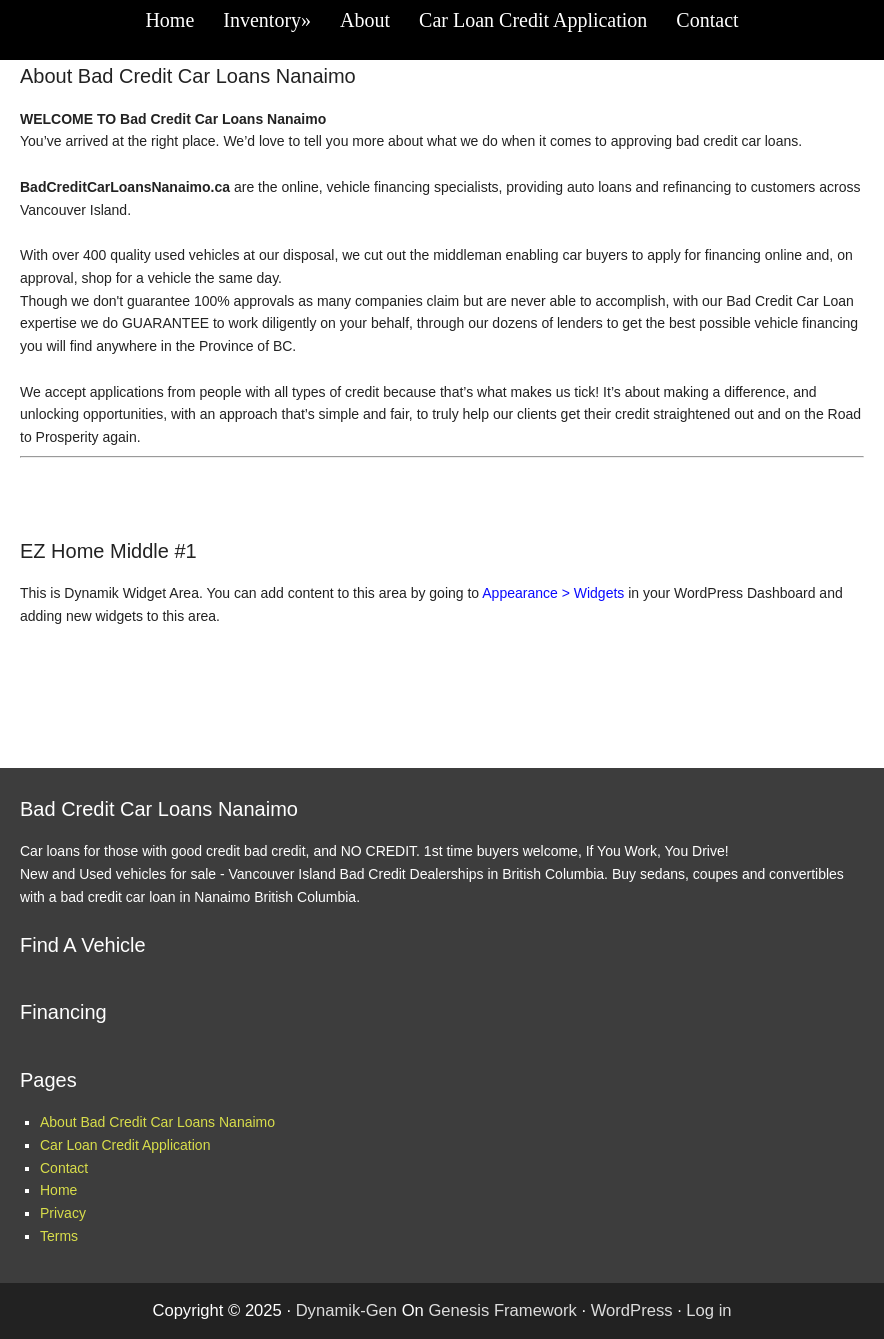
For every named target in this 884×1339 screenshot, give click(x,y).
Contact (64, 1168)
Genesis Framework (502, 1310)
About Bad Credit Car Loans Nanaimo (157, 1122)
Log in (708, 1310)
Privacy (63, 1213)
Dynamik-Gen (346, 1310)
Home (58, 1190)
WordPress (632, 1310)
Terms (59, 1236)
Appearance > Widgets (553, 593)
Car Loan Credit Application (125, 1145)
